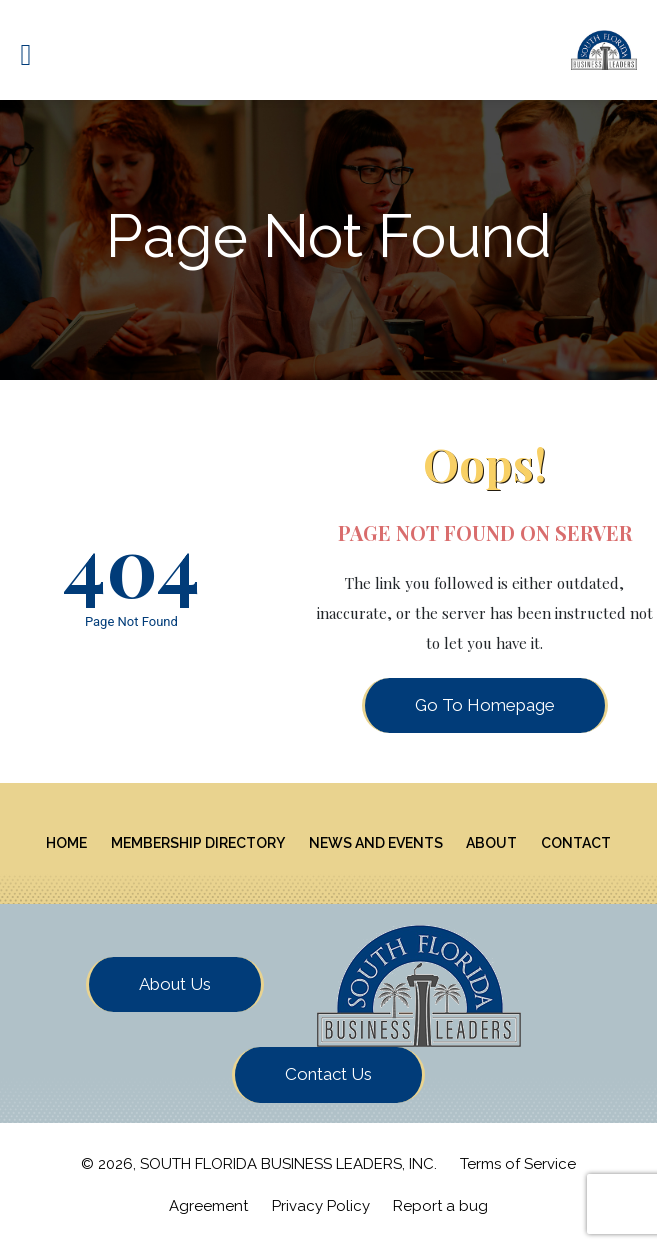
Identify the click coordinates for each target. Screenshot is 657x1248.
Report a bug (440, 1206)
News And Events (376, 843)
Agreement (208, 1206)
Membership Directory (198, 843)
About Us (175, 984)
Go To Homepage (485, 705)
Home (66, 843)
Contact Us (328, 1074)
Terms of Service (518, 1164)
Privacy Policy (321, 1206)
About (491, 843)
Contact (576, 843)
